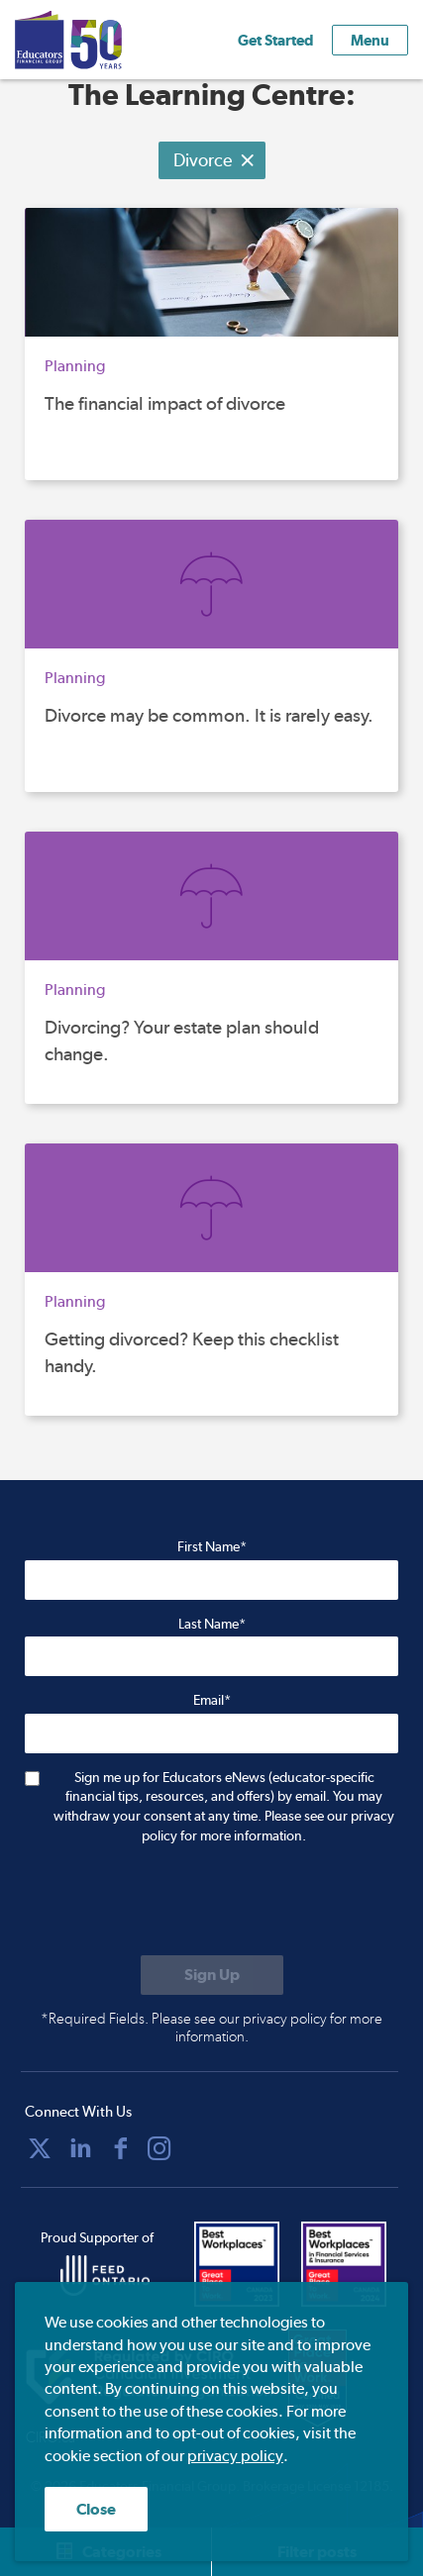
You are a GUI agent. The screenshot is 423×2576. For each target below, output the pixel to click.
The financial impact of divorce (165, 403)
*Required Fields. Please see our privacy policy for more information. (211, 2027)
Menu (370, 40)
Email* (212, 1700)
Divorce (214, 159)
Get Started (275, 40)
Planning (75, 365)
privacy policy (235, 2455)
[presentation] (175, 1901)
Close (96, 2509)
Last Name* (212, 1624)
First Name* (212, 1546)
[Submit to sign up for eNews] (212, 1975)
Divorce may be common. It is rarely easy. (209, 715)
